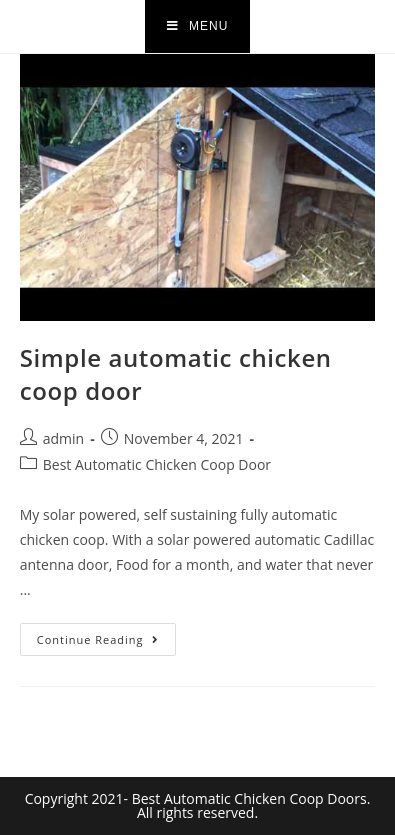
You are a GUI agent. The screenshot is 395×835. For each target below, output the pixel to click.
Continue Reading (106, 635)
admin (63, 438)
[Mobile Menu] (198, 26)
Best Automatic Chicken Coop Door (157, 464)
